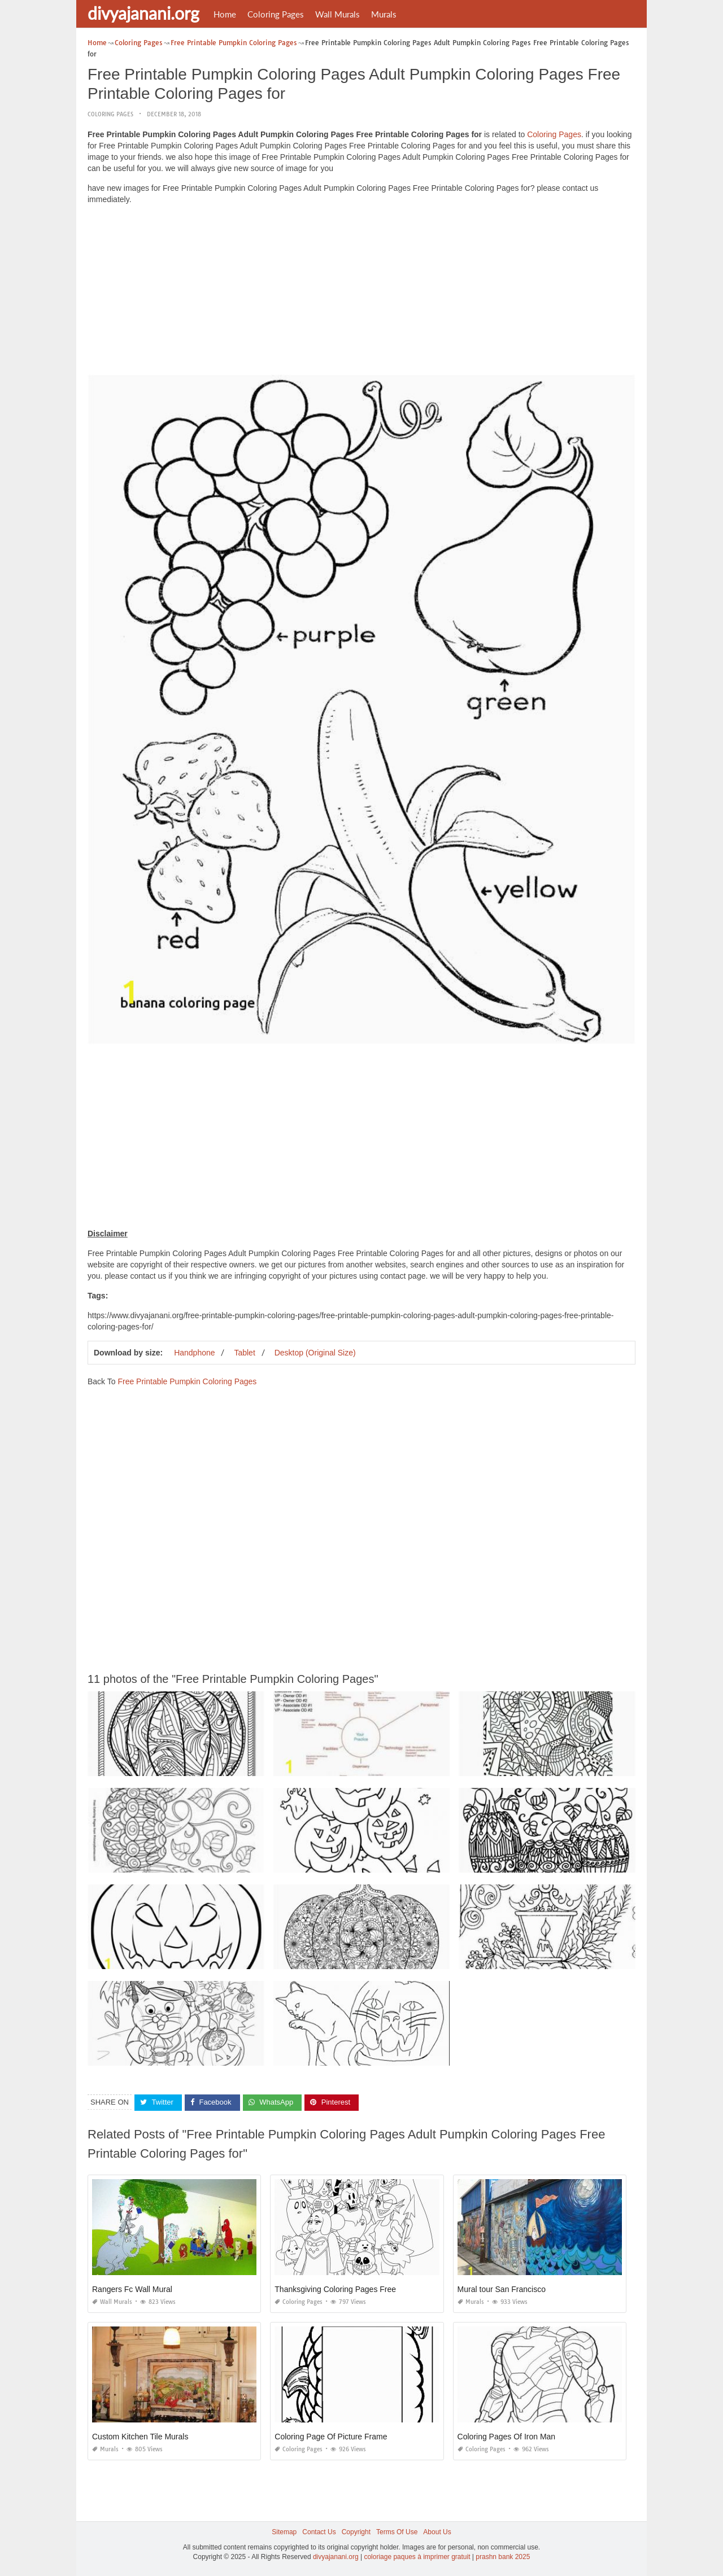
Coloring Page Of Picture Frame (331, 2436)
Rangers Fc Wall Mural (132, 2289)
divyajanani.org (143, 13)
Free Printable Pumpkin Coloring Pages (186, 1381)
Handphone (194, 1352)
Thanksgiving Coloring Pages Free (335, 2289)
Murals (384, 14)
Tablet (244, 1352)
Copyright (356, 2532)
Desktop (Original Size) (315, 1352)
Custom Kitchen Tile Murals (140, 2436)
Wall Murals (337, 14)
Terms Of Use (396, 2532)
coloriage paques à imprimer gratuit (417, 2557)
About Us (437, 2532)
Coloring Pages (275, 14)
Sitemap (284, 2532)
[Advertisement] (361, 292)
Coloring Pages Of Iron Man (507, 2436)
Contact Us (319, 2532)
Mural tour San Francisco (502, 2289)
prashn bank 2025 (503, 2557)
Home (225, 14)
